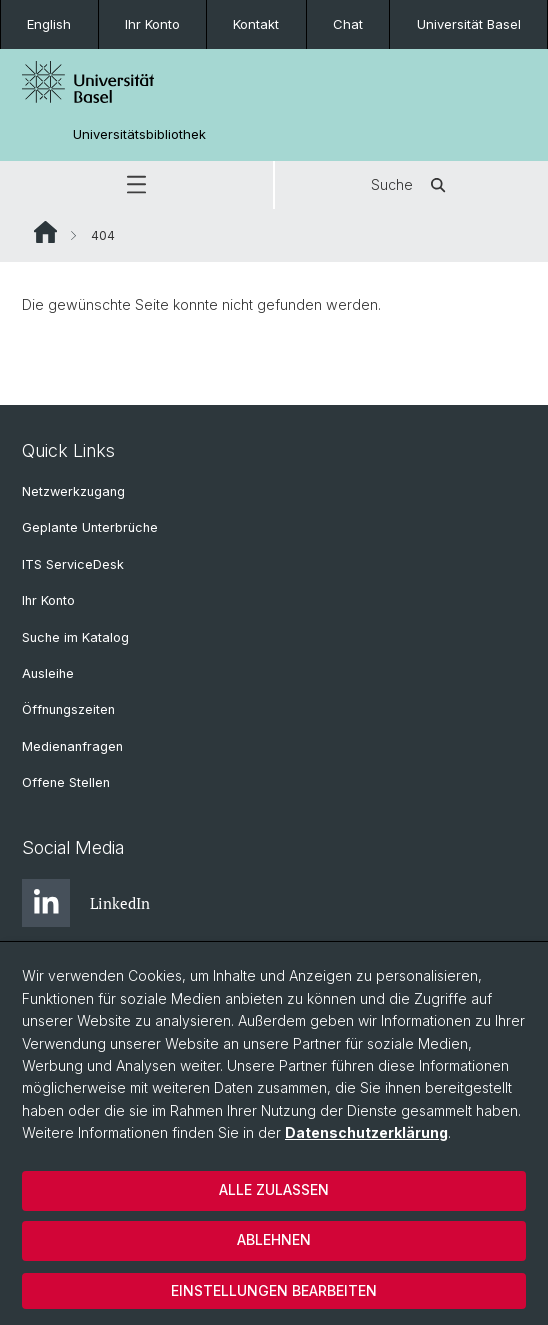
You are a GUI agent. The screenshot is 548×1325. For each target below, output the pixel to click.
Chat (348, 24)
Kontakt (256, 24)
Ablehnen (274, 1239)
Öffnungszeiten (68, 709)
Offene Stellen (66, 782)
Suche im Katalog (75, 637)
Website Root (45, 232)
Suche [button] (412, 185)
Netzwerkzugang (73, 491)
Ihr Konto (152, 24)
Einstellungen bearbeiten (274, 1290)
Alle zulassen (274, 1189)
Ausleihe (48, 673)
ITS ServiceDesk (73, 564)
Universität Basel (469, 24)
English (49, 24)
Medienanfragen (72, 746)
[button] (136, 185)
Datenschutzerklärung (366, 1132)
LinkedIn (86, 903)
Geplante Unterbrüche (90, 527)
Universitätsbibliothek (139, 134)
